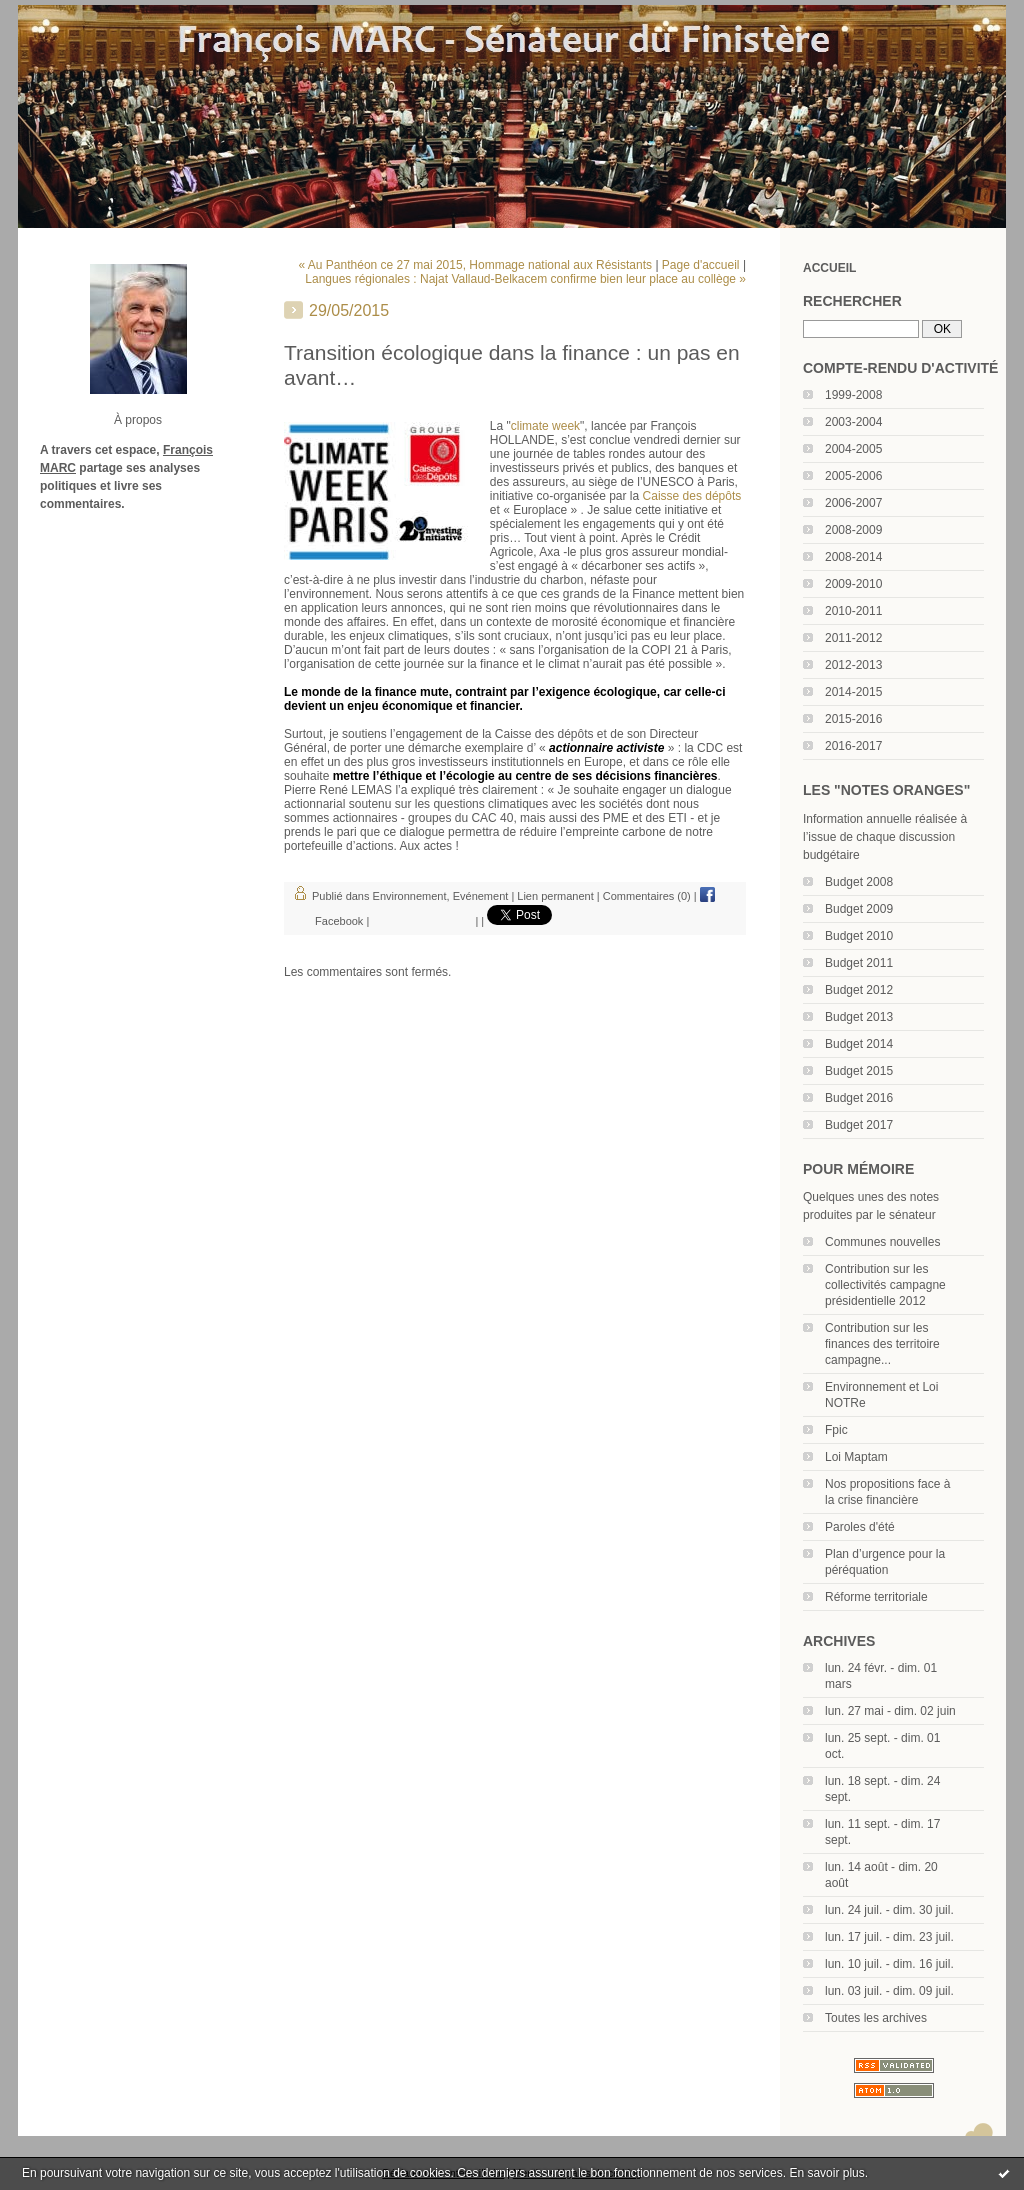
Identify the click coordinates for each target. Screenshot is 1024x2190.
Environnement (410, 896)
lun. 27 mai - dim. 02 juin (890, 1711)
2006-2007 (853, 503)
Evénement (481, 896)
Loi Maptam (856, 1457)
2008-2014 (853, 557)
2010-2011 (853, 611)
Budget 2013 (859, 1017)
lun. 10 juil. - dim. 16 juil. (889, 1964)
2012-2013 (853, 665)
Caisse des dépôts (692, 496)
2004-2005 (853, 449)
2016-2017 (853, 746)
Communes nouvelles (882, 1242)
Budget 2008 (859, 882)
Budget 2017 (859, 1125)
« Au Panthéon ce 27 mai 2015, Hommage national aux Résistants (476, 265)
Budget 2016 (859, 1098)
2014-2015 (853, 692)
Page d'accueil (701, 265)
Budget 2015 (859, 1071)
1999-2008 (853, 395)
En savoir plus (826, 2173)
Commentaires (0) (647, 896)
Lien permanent (555, 896)
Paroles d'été (860, 1527)
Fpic (836, 1430)
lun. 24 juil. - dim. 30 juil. (889, 1910)
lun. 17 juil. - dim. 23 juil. (889, 1937)
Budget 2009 (859, 909)
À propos (138, 420)
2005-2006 (853, 476)
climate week (545, 426)
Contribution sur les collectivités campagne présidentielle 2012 (885, 1285)
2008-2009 (853, 530)
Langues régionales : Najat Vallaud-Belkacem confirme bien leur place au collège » (525, 279)
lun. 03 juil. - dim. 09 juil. (889, 1991)
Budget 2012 (859, 990)
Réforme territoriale (876, 1597)
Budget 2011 (859, 963)
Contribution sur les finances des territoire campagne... (882, 1344)
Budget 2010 (859, 936)
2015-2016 (853, 719)
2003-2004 (853, 422)
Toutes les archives (876, 2018)
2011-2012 (853, 638)
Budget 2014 (859, 1044)
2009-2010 (853, 584)
